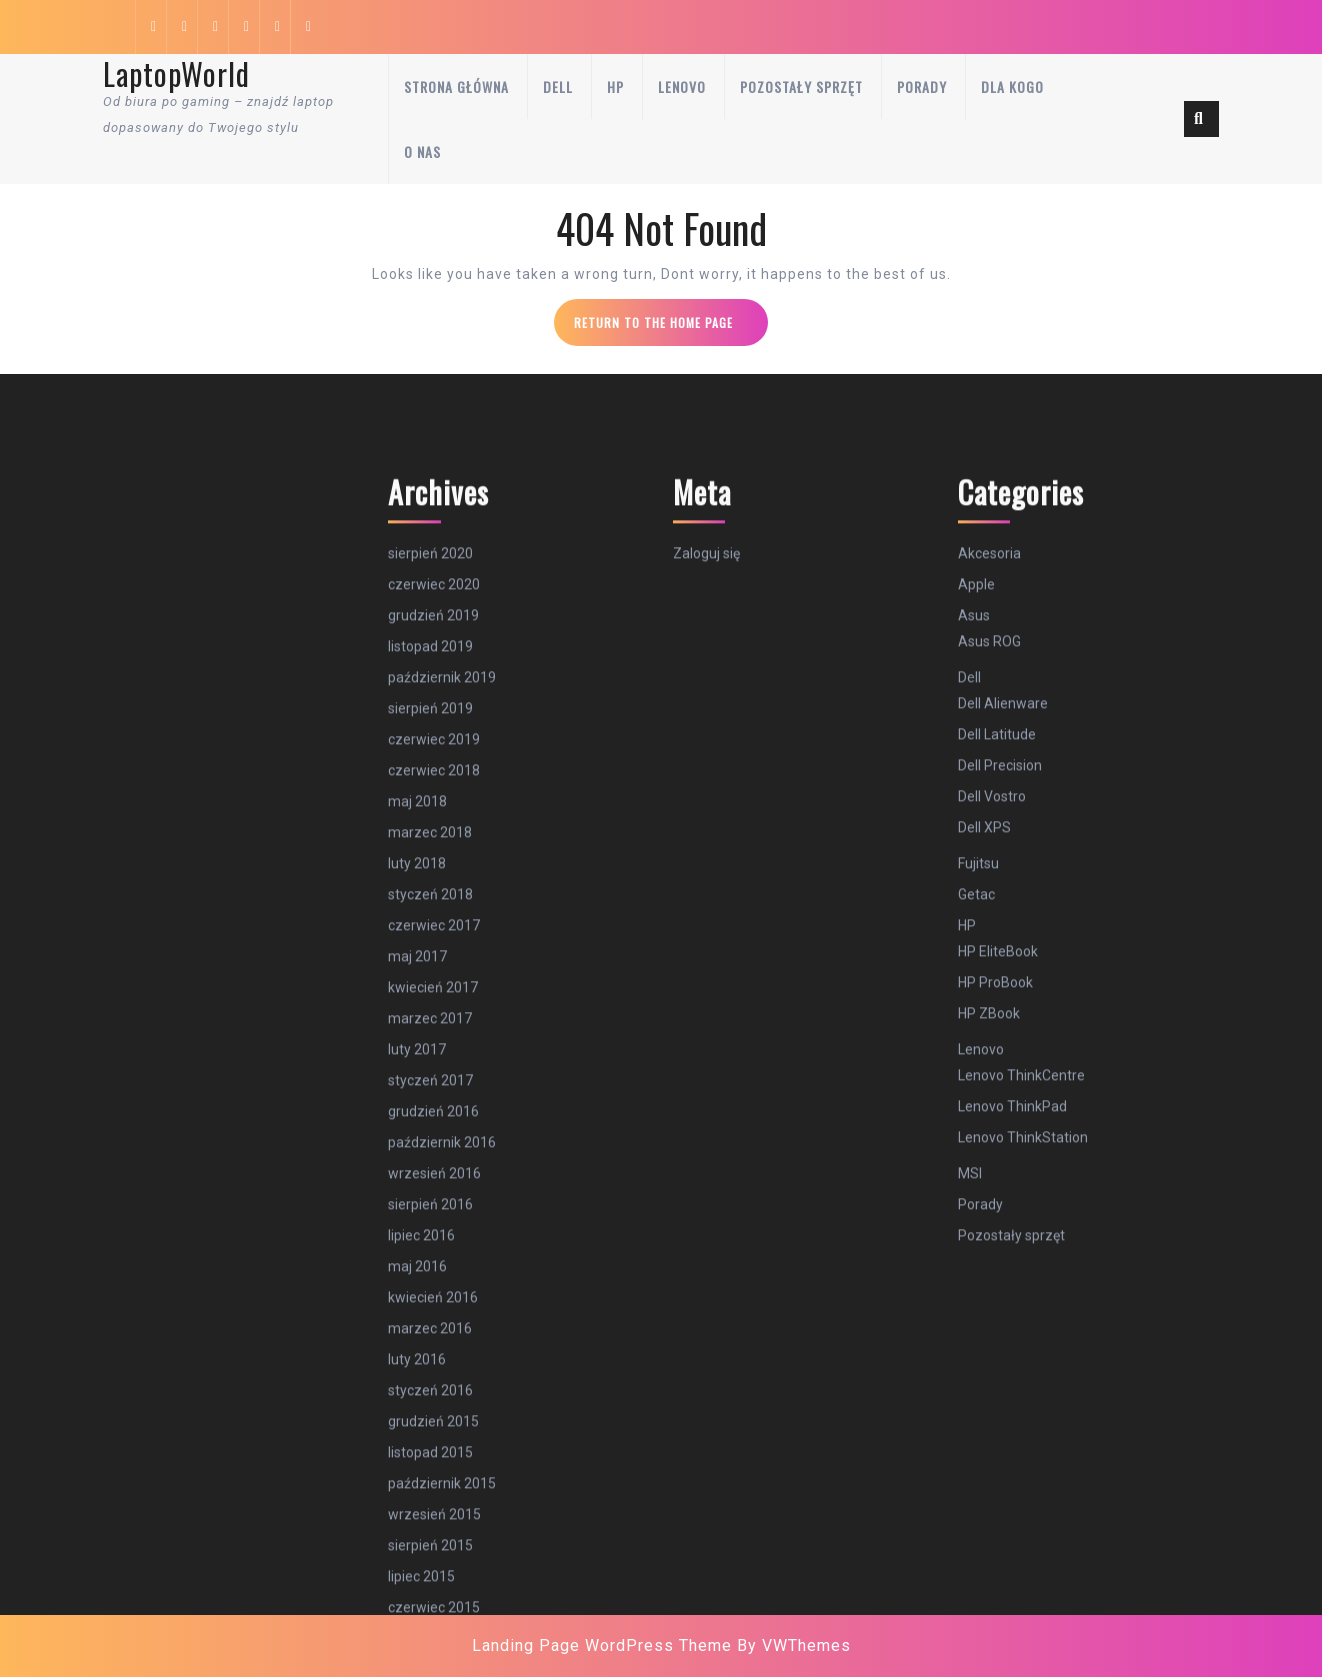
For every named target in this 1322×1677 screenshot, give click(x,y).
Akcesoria (989, 965)
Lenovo (682, 86)
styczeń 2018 (430, 1306)
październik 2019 (442, 1089)
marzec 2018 (430, 1244)
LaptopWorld (176, 73)
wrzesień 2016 (434, 1585)
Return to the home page (671, 329)
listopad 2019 (430, 1058)
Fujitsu (978, 1275)
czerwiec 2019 (434, 1151)
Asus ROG (989, 1053)
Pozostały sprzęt (801, 86)
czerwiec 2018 (434, 1182)
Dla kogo (1012, 86)
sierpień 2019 (430, 1120)
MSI (970, 1585)
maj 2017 (417, 1368)
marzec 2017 (430, 1430)
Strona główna (456, 86)
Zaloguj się (706, 965)
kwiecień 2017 (433, 1399)
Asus (974, 1027)
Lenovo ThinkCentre (1021, 1487)
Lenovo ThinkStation (1023, 1549)
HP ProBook (995, 1394)
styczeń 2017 (430, 1492)
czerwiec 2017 (434, 1337)
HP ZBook (989, 1425)
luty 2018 (417, 1275)
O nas (422, 151)
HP (615, 86)
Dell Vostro (992, 1208)
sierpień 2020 (430, 965)
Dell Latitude (997, 1146)
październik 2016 (442, 1554)
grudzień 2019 (433, 1027)
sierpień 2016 (430, 1616)
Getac (976, 1306)
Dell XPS (984, 1239)
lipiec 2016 (421, 1647)
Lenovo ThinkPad (1012, 1518)
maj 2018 (417, 1213)
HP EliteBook (998, 1363)
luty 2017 (417, 1461)
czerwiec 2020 (434, 996)
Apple (976, 996)
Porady (922, 86)
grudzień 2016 (433, 1523)
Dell (558, 86)
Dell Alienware (1003, 1115)
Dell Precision (1000, 1177)
